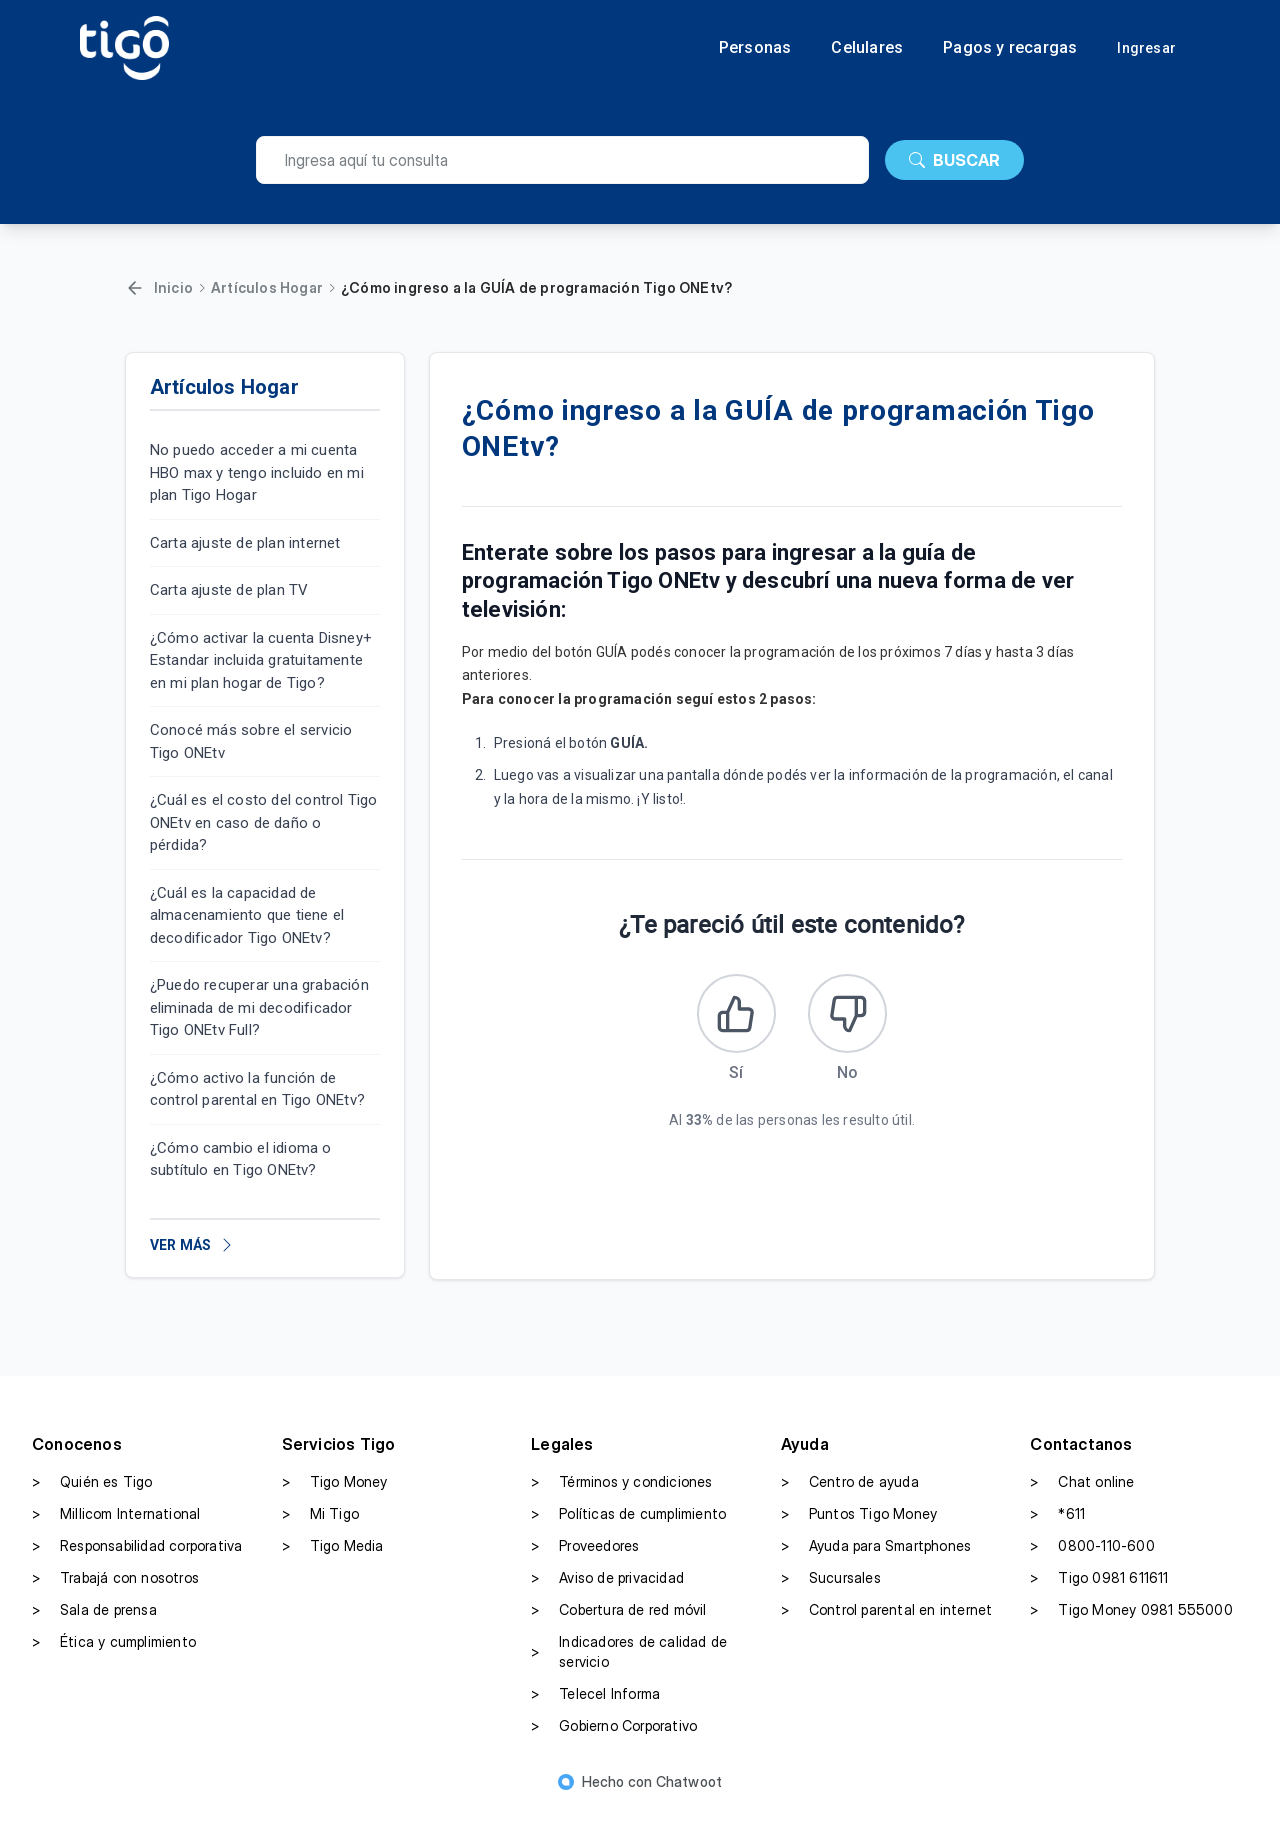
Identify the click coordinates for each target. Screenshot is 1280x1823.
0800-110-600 (1092, 1557)
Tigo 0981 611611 (1099, 1589)
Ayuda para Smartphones (876, 1557)
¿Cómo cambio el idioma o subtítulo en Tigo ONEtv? (241, 1159)
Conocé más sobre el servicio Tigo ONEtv (251, 741)
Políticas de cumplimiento (628, 1525)
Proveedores (585, 1557)
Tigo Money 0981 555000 (1131, 1621)
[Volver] (135, 288)
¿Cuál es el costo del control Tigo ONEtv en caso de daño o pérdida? (264, 822)
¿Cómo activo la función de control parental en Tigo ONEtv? (257, 1089)
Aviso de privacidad (607, 1589)
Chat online (1082, 1493)
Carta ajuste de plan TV (229, 590)
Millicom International (116, 1525)
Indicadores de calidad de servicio (629, 1662)
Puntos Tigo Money (859, 1525)
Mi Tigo (320, 1525)
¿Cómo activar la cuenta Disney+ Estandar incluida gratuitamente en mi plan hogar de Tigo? (261, 660)
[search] (562, 160)
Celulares (867, 48)
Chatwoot (689, 1792)
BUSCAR (954, 160)
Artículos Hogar (267, 287)
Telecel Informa (595, 1705)
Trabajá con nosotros (115, 1589)
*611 (1057, 1525)
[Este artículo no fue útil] (853, 1019)
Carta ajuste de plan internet (245, 543)
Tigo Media (333, 1557)
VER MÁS (192, 1245)
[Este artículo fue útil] (731, 1019)
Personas (755, 48)
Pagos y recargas (1010, 48)
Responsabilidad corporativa (137, 1557)
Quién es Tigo (92, 1493)
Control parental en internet (887, 1621)
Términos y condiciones (621, 1493)
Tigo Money (335, 1493)
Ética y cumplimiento (114, 1653)
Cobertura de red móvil (618, 1621)
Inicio (173, 287)
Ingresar (1146, 48)
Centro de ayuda (850, 1493)
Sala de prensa (94, 1621)
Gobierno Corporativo (614, 1737)
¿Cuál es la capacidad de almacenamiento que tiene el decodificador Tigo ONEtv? (247, 915)
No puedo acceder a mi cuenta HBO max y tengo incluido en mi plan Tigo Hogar (257, 472)
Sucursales (831, 1589)
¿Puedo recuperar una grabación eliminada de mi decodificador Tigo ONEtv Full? (259, 1007)
